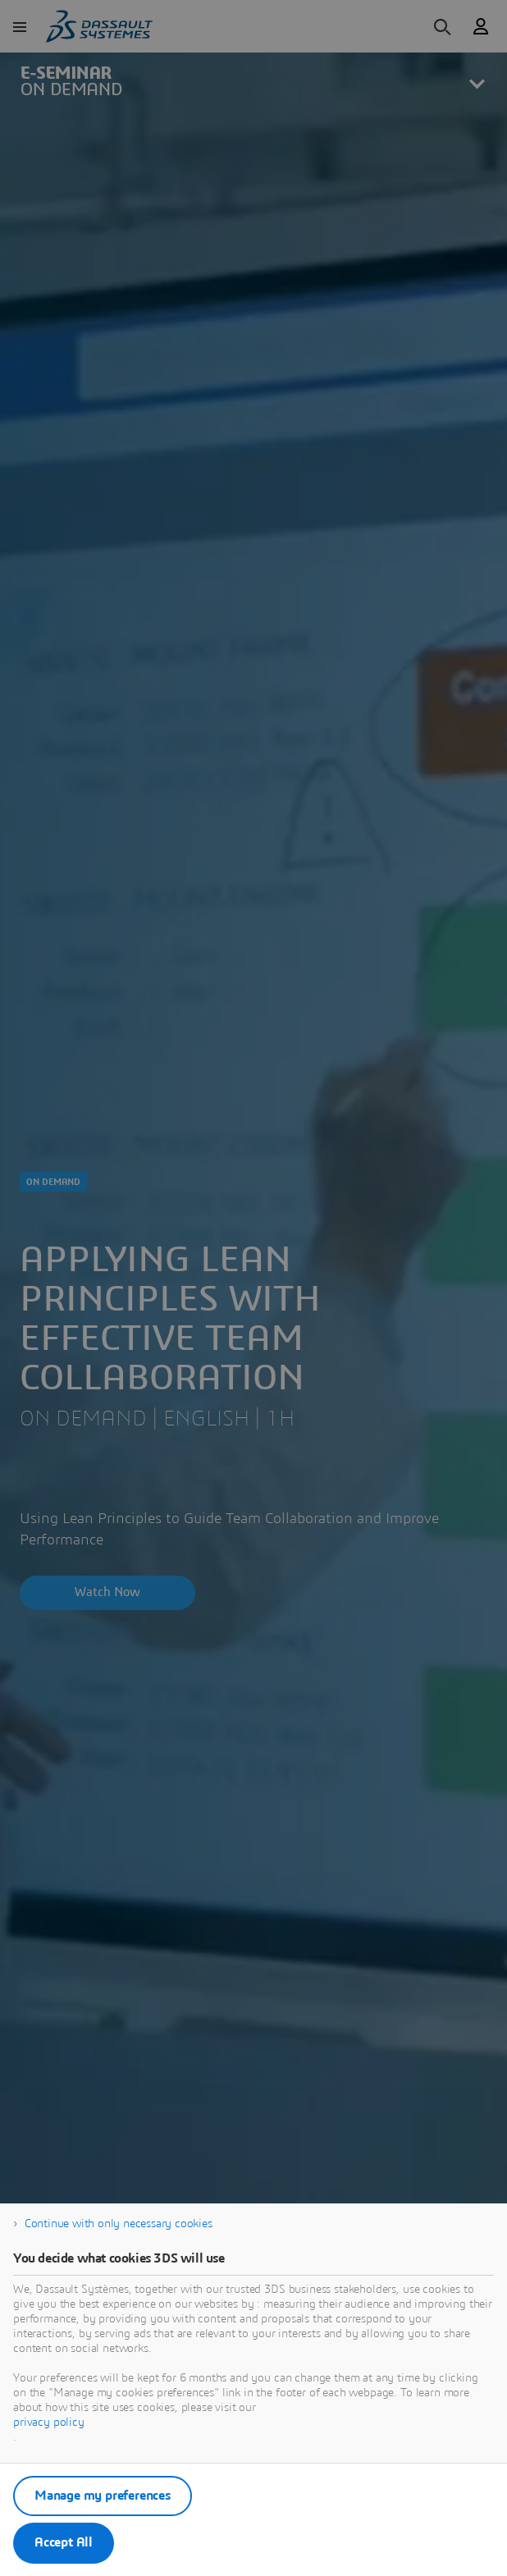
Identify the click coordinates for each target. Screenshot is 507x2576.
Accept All (63, 2542)
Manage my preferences (102, 2495)
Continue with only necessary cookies (118, 2224)
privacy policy (48, 2422)
